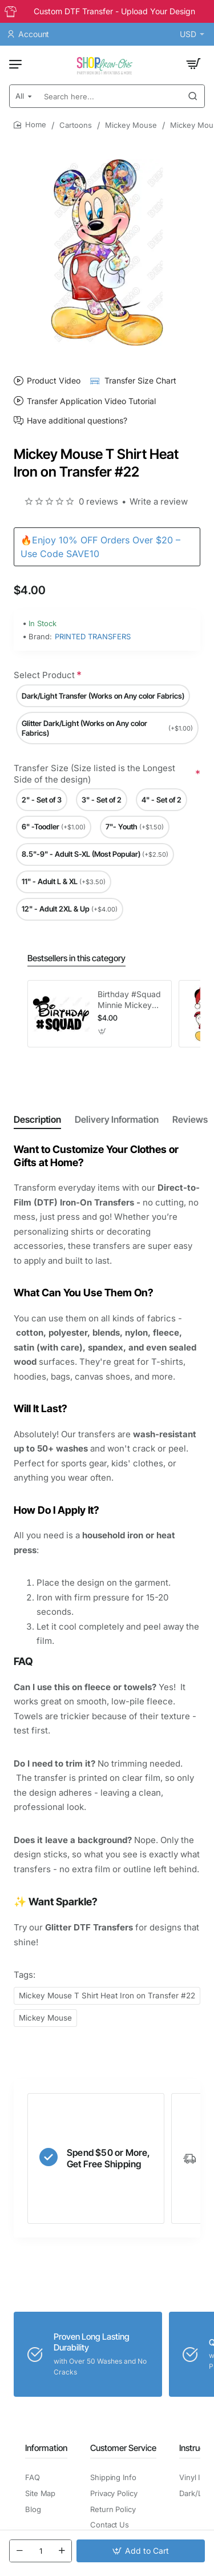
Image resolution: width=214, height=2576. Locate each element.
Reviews (190, 1119)
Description (37, 1119)
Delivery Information (117, 1119)
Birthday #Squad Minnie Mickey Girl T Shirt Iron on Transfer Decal (129, 999)
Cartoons (75, 125)
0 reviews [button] (98, 501)
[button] (140, 2550)
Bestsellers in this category (76, 958)
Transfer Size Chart (140, 380)
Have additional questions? (77, 420)
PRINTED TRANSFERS (93, 636)
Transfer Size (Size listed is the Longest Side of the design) (94, 774)
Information (46, 2447)
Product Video (53, 380)
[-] (19, 2551)
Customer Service (123, 2447)
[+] (61, 2551)
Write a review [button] (159, 501)
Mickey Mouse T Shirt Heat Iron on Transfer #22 (107, 1995)
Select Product (44, 675)
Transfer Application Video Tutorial (91, 400)
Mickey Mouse (131, 125)
